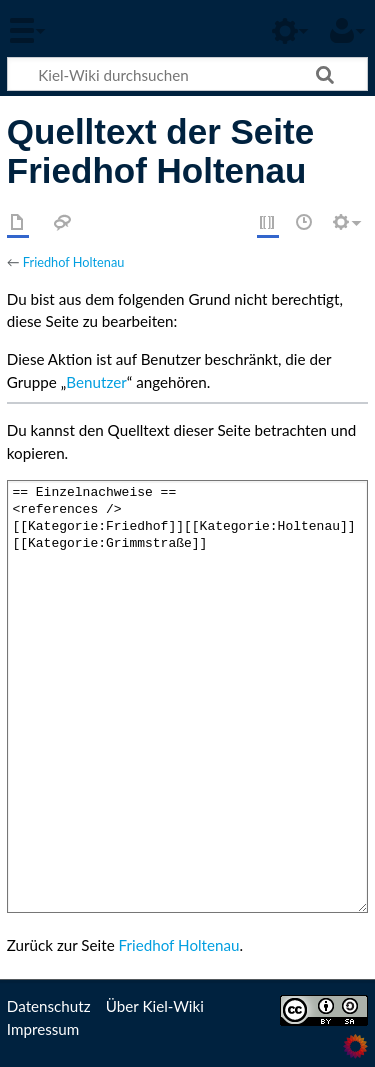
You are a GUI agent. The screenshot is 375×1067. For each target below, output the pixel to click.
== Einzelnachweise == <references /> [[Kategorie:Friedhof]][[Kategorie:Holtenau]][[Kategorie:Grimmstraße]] (187, 696)
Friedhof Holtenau (74, 262)
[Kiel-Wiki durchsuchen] (187, 74)
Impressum (43, 1029)
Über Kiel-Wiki (155, 1006)
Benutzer (96, 382)
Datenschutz (49, 1006)
